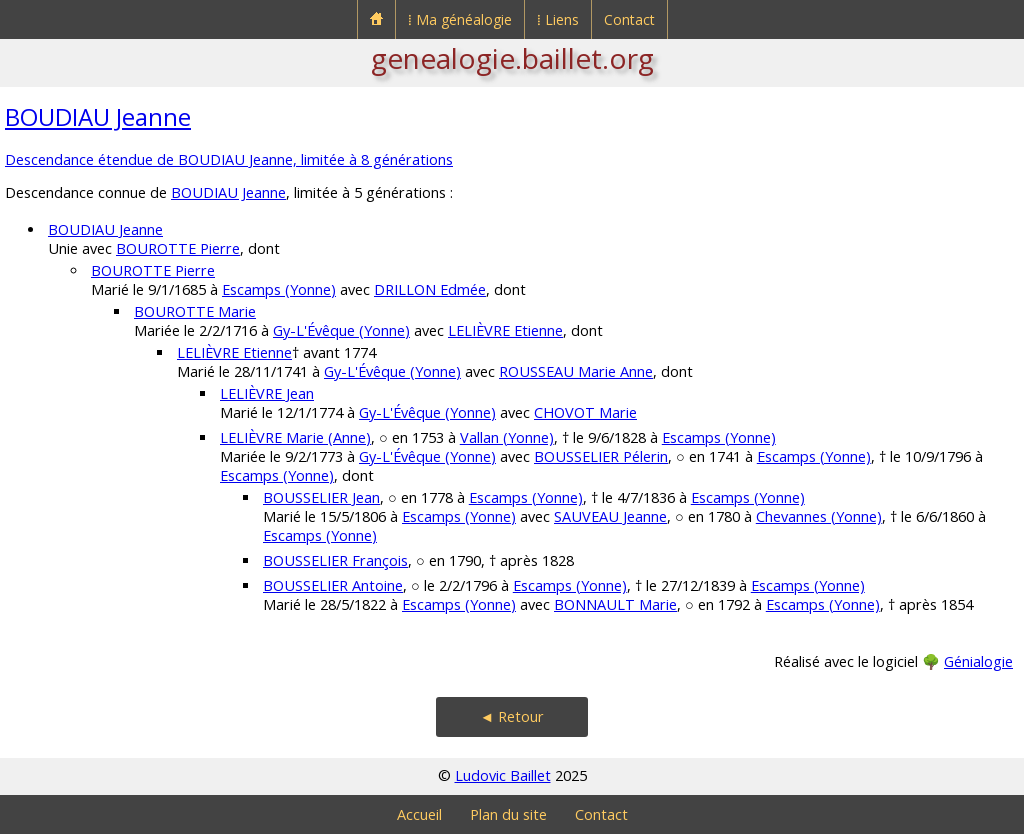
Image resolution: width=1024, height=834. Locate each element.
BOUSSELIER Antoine (333, 585)
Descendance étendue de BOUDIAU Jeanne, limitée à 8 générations (229, 159)
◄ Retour (512, 716)
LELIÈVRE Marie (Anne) (295, 437)
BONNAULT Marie (615, 604)
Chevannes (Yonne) (819, 516)
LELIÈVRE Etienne (505, 330)
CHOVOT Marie (585, 412)
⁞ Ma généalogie (460, 19)
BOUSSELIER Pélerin (601, 456)
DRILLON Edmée (430, 289)
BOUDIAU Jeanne (98, 116)
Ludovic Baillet (503, 775)
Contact (629, 19)
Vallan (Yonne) (507, 437)
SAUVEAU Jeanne (610, 516)
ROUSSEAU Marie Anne (576, 371)
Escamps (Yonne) (279, 289)
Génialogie (978, 661)
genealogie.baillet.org (512, 58)
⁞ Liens (558, 19)
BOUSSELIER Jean (321, 497)
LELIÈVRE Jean (267, 393)
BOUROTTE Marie (195, 311)
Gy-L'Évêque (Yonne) (341, 330)
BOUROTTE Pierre (178, 248)
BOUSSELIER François (335, 560)
